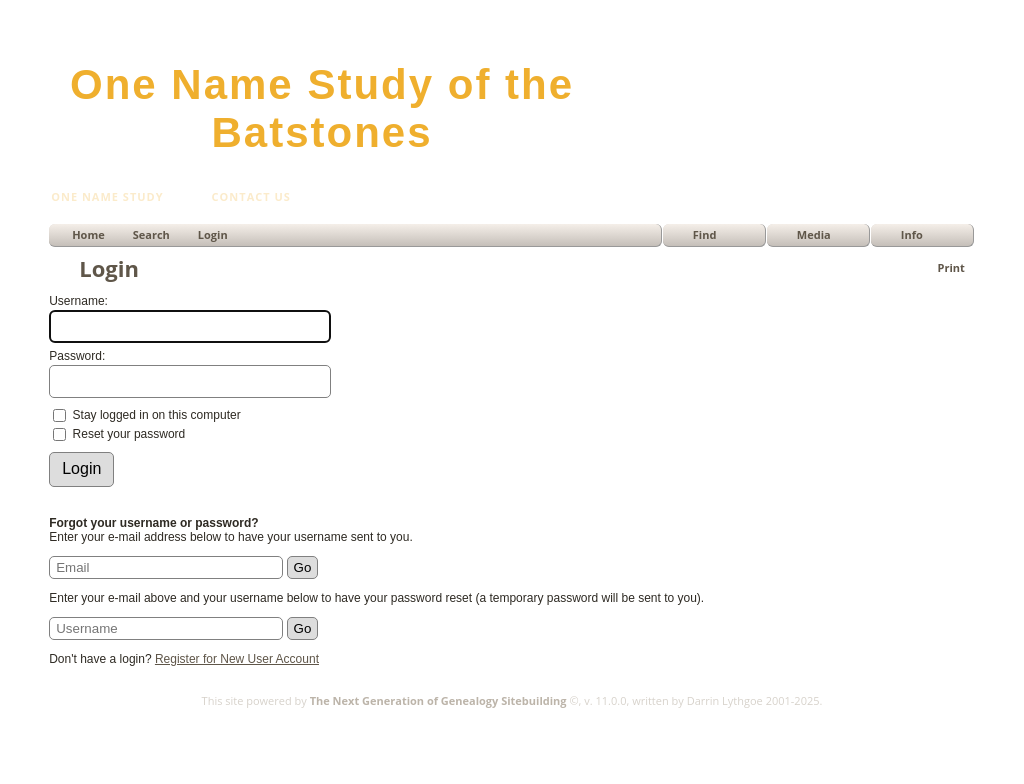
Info (912, 234)
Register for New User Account (237, 659)
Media (814, 234)
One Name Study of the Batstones (322, 108)
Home (88, 234)
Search (151, 234)
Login (213, 234)
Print (951, 267)
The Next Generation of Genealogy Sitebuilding (438, 700)
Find (705, 234)
